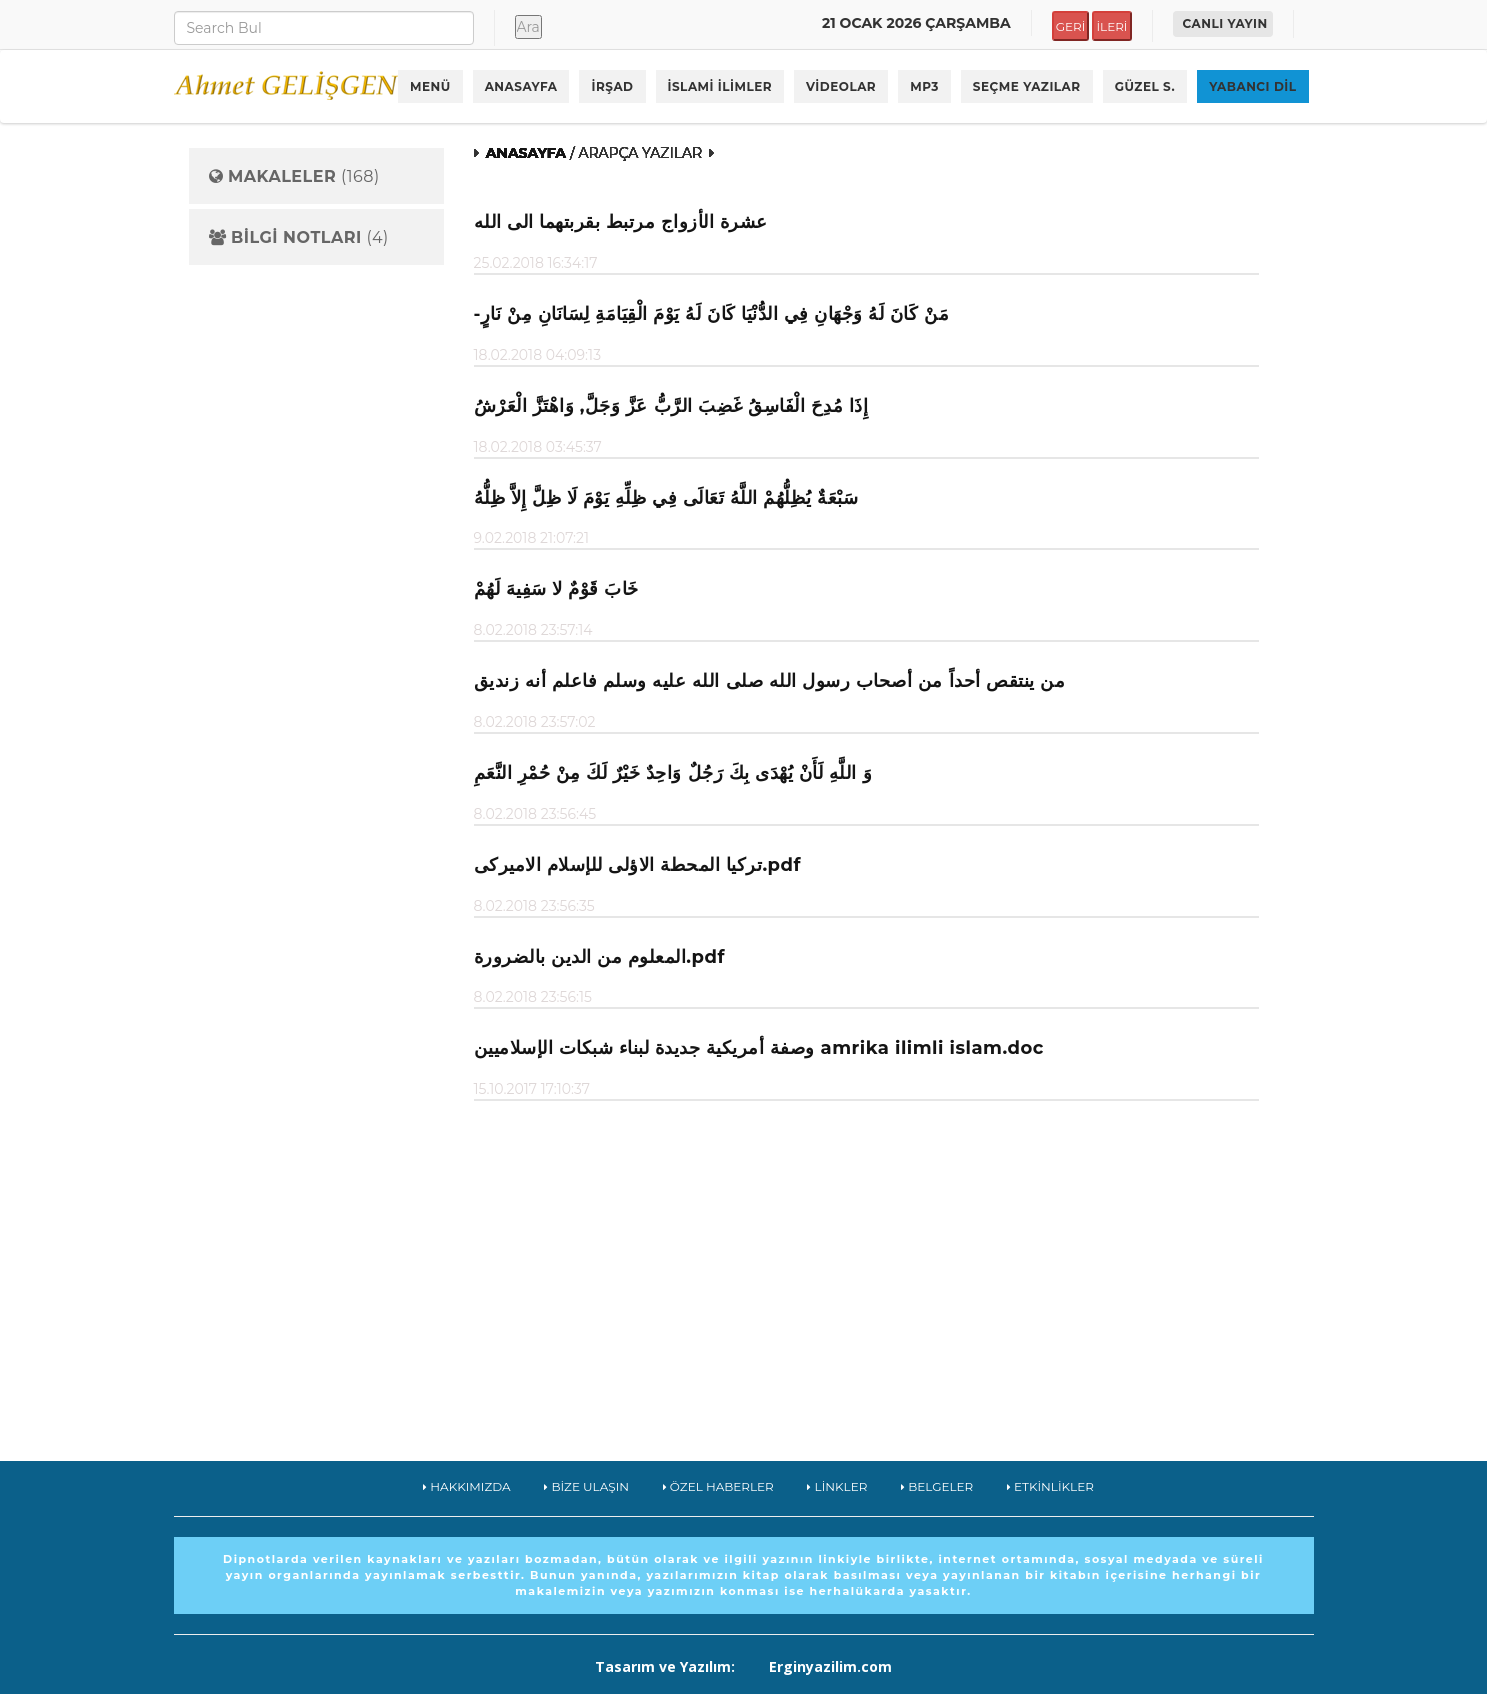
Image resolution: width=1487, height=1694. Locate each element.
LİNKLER (837, 1486)
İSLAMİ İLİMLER (720, 86)
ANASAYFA (521, 86)
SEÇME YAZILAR (1027, 86)
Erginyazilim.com (830, 1666)
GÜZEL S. (1145, 86)
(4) (299, 238)
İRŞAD (612, 86)
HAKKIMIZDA (467, 1486)
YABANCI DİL (1252, 86)
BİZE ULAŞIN (586, 1486)
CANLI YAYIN (1225, 23)
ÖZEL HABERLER (718, 1486)
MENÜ (430, 86)
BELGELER (937, 1486)
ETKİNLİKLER (1050, 1486)
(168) (294, 177)
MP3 (924, 86)
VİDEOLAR (841, 86)
